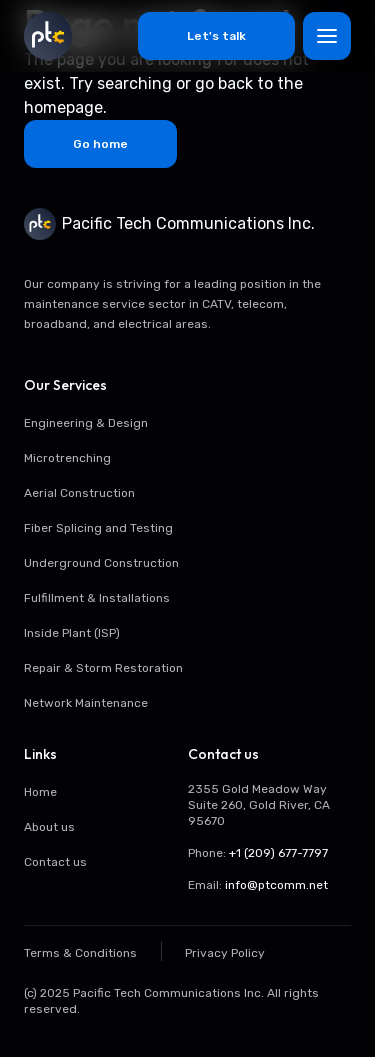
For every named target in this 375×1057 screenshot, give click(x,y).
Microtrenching (67, 458)
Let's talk (216, 36)
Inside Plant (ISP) (72, 633)
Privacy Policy (225, 953)
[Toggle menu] (327, 36)
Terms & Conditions (80, 953)
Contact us (55, 862)
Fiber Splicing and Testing (98, 528)
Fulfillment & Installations (97, 598)
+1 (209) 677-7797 (278, 853)
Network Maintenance (86, 703)
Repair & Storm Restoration (103, 668)
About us (49, 827)
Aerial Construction (79, 493)
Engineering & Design (86, 423)
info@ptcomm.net (276, 885)
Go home (100, 144)
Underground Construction (101, 563)
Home (40, 792)
